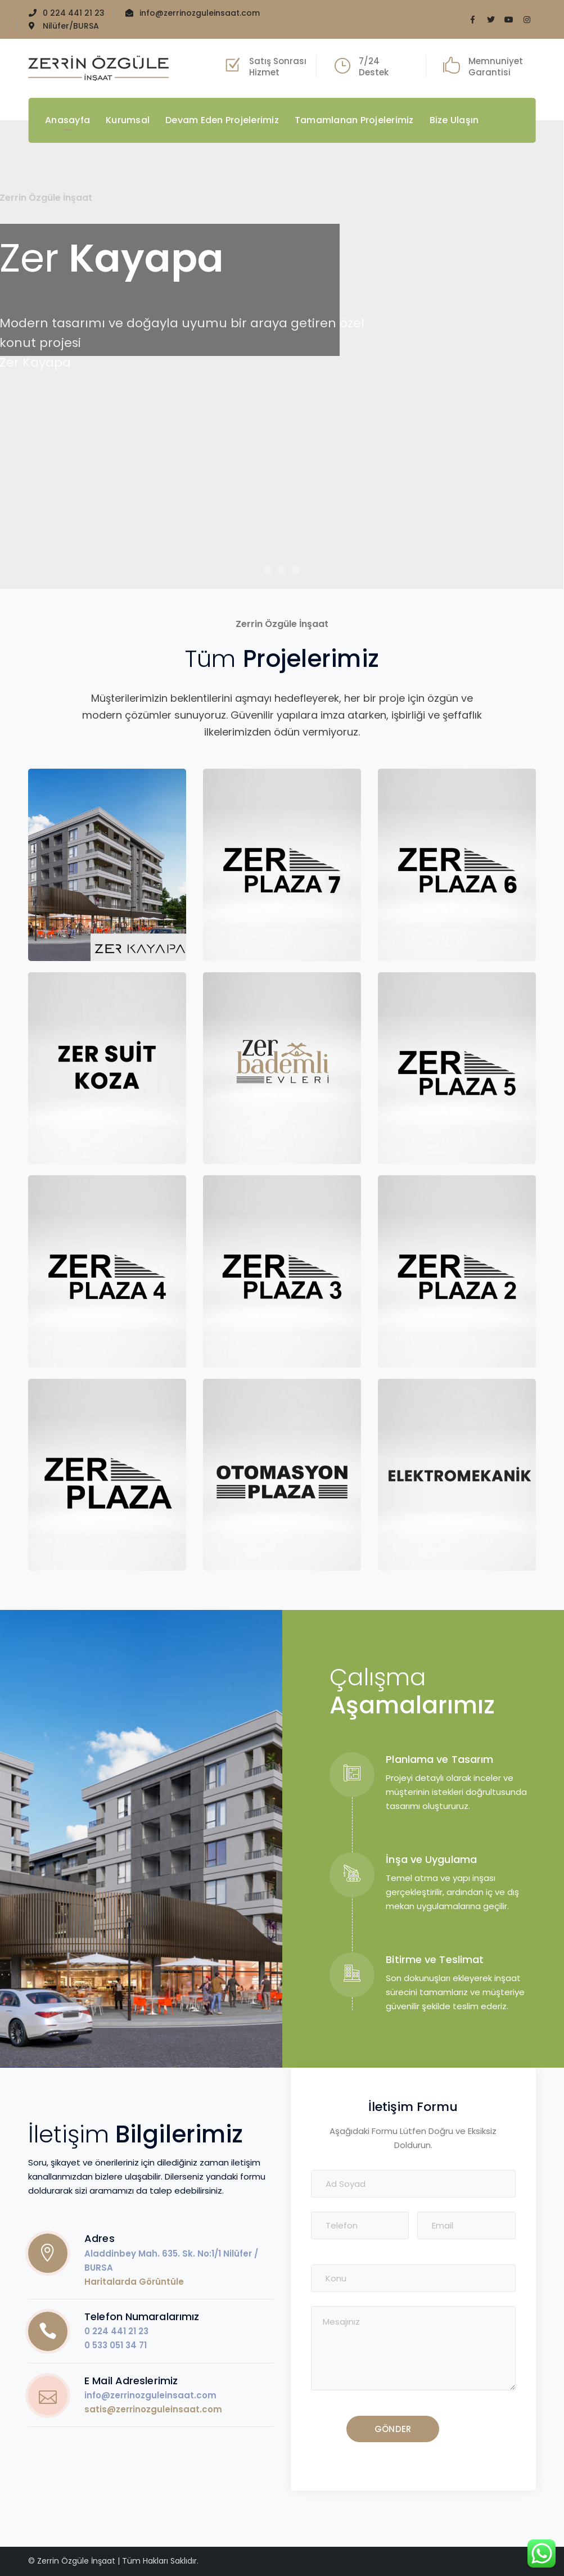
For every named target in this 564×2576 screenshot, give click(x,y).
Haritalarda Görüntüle (134, 2282)
